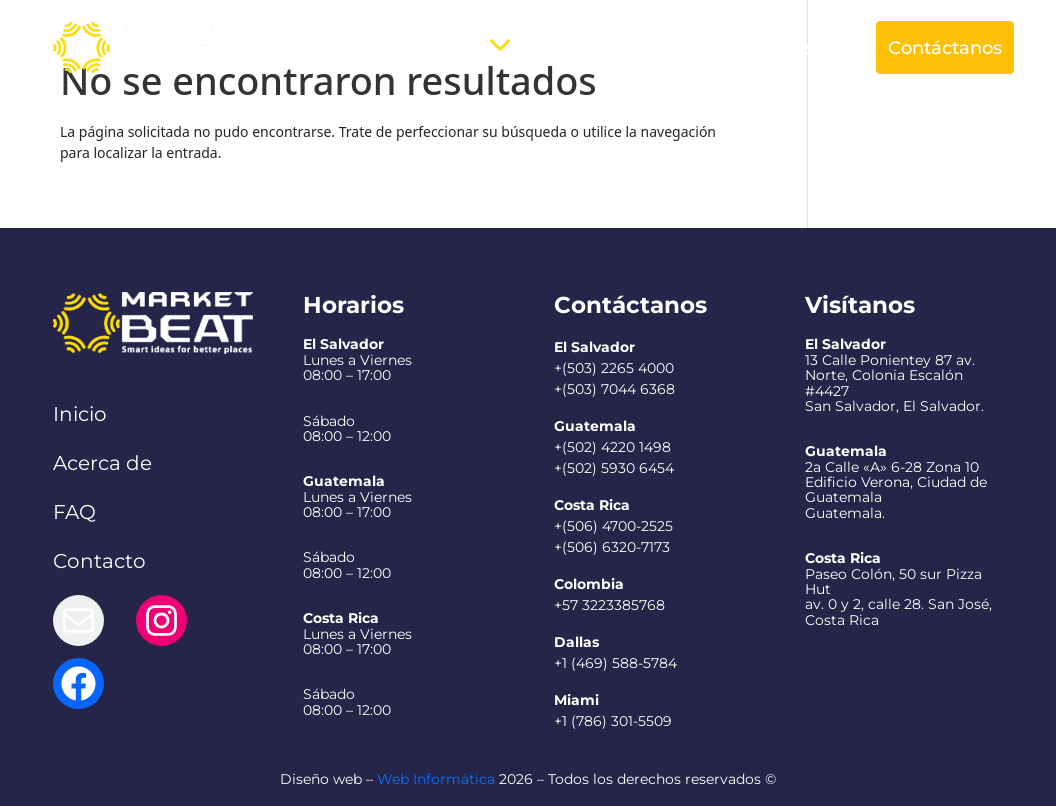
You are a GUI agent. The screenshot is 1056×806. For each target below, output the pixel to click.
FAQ (74, 512)
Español (781, 48)
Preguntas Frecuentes (623, 48)
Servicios (437, 48)
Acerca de (331, 48)
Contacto (99, 561)
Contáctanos (945, 48)
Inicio (80, 414)
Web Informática (436, 779)
